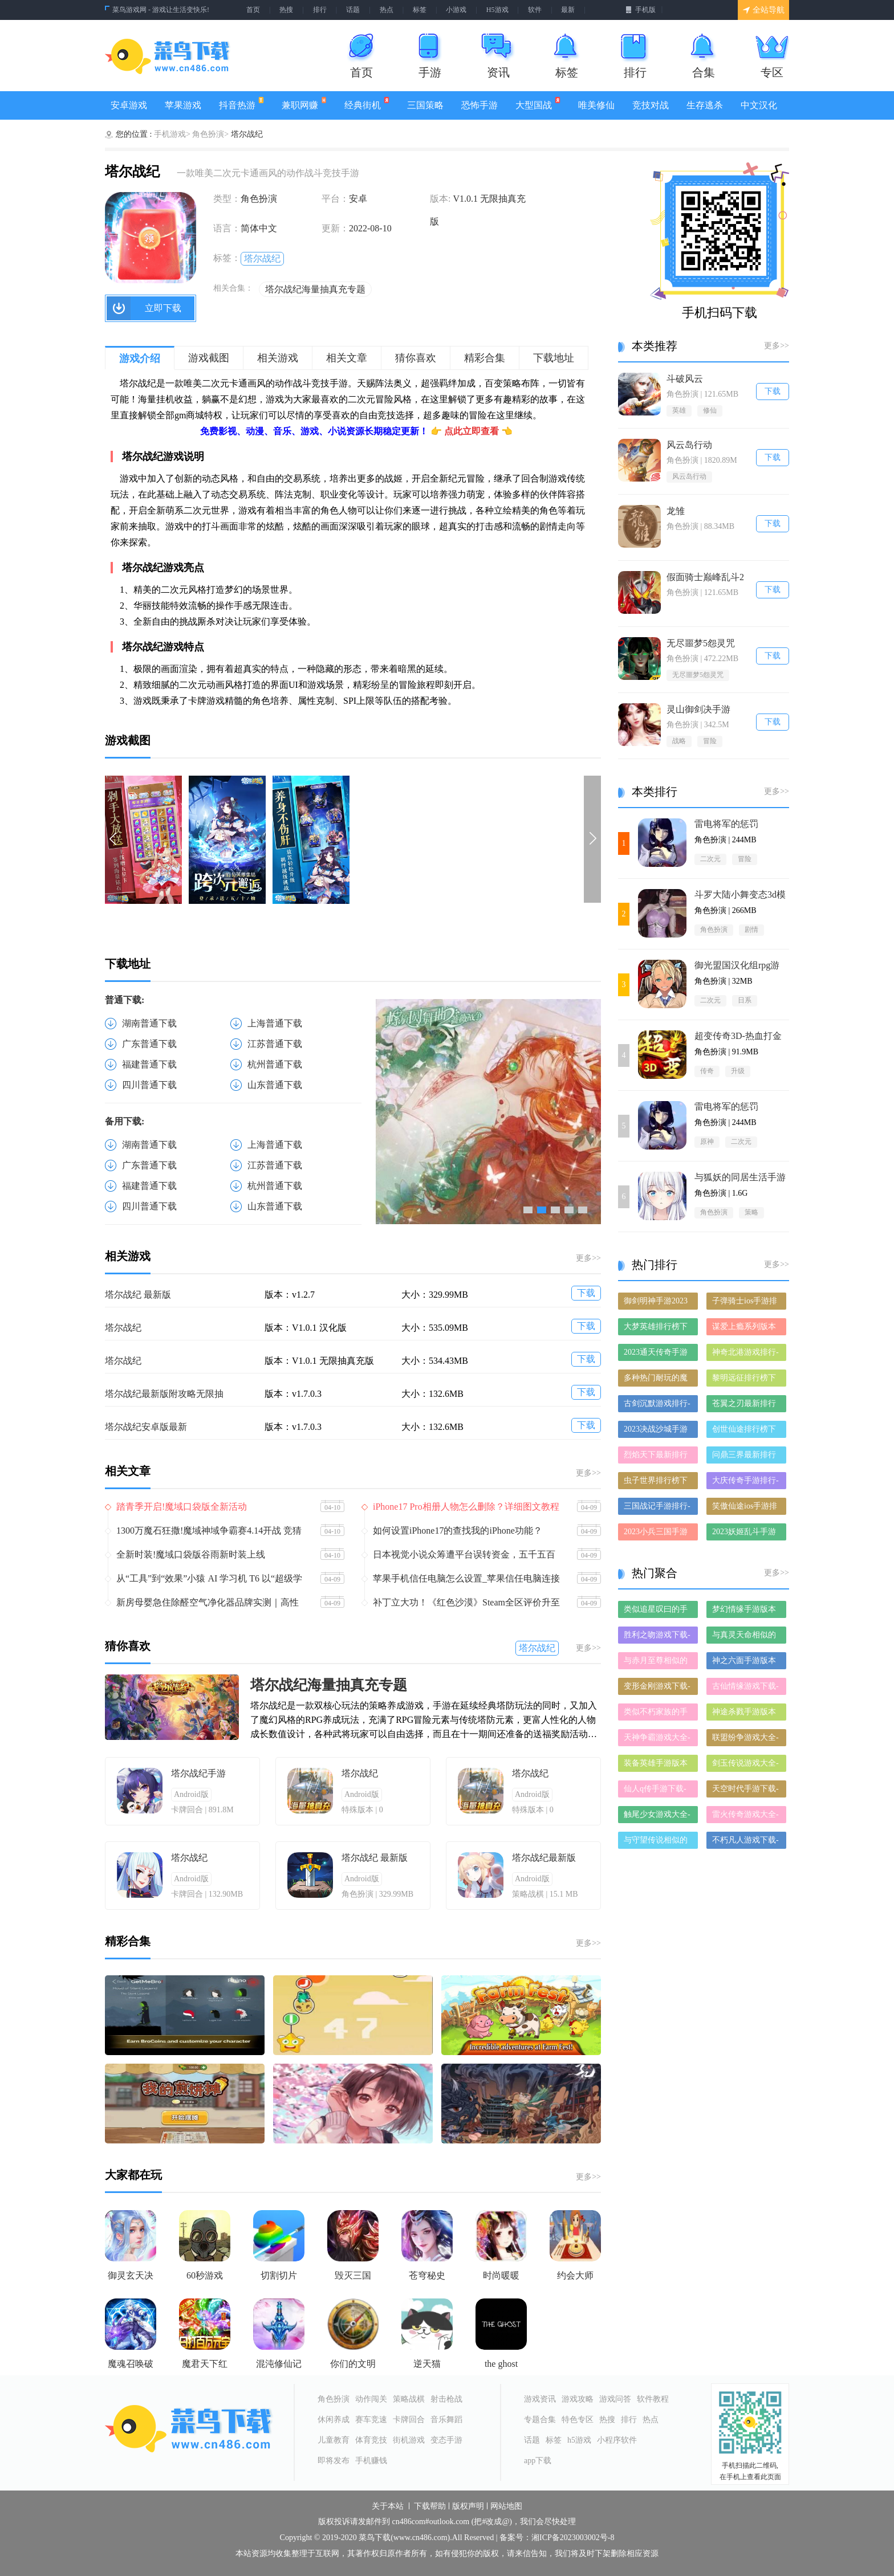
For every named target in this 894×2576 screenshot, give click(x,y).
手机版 (640, 10)
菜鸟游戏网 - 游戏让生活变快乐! (160, 10)
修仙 (710, 410)
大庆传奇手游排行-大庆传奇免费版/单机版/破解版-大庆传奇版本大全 (745, 1482)
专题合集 (540, 2419)
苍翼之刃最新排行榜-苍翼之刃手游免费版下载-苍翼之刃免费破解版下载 (745, 1405)
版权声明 (468, 2506)
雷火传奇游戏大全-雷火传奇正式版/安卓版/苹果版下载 (745, 1816)
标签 (419, 10)
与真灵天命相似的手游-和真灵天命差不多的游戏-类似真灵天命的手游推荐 (745, 1637)
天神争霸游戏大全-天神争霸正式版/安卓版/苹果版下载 (657, 1739)
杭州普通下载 (274, 1064)
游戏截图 (208, 358)
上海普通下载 (274, 1023)
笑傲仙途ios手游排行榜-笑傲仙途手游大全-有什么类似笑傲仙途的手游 (745, 1508)
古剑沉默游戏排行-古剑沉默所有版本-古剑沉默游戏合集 (657, 1405)
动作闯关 (371, 2399)
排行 (320, 10)
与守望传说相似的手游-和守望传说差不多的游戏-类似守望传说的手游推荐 (657, 1842)
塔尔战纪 (262, 258)
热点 (386, 10)
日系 (744, 1000)
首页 (253, 10)
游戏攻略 (578, 2399)
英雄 (679, 410)
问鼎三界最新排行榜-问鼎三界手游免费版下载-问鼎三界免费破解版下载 (745, 1457)
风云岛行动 (689, 445)
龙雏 (676, 511)
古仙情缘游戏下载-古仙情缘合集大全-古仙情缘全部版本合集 (745, 1688)
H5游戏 (497, 10)
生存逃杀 (704, 105)
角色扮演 (714, 930)
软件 (535, 10)
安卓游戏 (129, 105)
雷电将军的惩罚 (726, 824)
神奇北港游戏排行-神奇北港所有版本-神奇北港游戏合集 (745, 1354)
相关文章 (346, 358)
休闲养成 (334, 2419)
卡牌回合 (409, 2419)
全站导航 (764, 10)
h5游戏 (579, 2440)
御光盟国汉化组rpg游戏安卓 (736, 965)
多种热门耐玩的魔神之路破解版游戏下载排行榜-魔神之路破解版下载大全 (657, 1380)
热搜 (286, 10)
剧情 (751, 930)
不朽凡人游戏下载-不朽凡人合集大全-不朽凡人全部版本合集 (745, 1842)
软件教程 (653, 2399)
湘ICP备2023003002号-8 (572, 2537)
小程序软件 (617, 2440)
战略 (679, 741)
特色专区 (578, 2419)
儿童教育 (334, 2440)
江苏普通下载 (274, 1044)
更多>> (588, 1258)
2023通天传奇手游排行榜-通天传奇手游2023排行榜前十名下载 (657, 1354)
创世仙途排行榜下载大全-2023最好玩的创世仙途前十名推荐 (745, 1431)
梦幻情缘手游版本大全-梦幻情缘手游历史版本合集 (745, 1611)
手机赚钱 (371, 2460)
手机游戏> (172, 134)
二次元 (710, 859)
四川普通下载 (149, 1085)
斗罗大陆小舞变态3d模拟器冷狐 (740, 895)
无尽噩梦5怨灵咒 (701, 643)
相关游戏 (277, 358)
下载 (586, 1293)
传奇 (707, 1071)
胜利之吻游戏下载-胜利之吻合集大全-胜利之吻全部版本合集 (657, 1637)
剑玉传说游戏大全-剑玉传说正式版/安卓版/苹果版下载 (745, 1765)
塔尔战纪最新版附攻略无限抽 (164, 1394)
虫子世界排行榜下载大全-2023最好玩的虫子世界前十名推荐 (657, 1482)
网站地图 (506, 2506)
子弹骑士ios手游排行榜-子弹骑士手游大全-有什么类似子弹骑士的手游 (745, 1303)
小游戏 (456, 10)
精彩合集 (484, 358)
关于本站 (388, 2506)
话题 (353, 10)
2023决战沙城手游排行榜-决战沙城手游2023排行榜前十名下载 (657, 1431)
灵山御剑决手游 (698, 709)
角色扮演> (210, 134)
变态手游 (446, 2440)
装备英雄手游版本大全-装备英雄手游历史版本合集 (657, 1765)
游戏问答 (615, 2399)
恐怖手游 (479, 105)
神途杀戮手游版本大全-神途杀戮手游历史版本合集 (745, 1714)
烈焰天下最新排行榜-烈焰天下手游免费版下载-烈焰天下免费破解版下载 (657, 1457)
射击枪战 (446, 2399)
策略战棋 (409, 2399)
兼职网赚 (304, 103)
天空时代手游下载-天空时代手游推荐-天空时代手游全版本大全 (745, 1791)
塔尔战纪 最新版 (138, 1294)
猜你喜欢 (415, 358)
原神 (707, 1142)
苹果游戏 (183, 105)
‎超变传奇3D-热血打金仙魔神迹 (738, 1036)
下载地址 (553, 358)
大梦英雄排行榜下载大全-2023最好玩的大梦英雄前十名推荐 (657, 1328)
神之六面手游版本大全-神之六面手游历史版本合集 (745, 1662)
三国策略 (425, 105)
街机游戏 (409, 2440)
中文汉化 (759, 105)
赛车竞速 (371, 2419)
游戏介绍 (139, 358)
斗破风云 (685, 379)
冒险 (710, 741)
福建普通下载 (149, 1064)
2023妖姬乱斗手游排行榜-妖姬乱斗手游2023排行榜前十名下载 (745, 1533)
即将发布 (334, 2460)
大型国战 (537, 103)
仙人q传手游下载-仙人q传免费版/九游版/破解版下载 (655, 1791)
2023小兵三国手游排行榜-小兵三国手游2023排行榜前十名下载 (657, 1533)
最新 (568, 10)
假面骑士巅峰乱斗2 (705, 577)
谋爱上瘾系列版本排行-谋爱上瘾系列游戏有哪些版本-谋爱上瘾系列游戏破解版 (745, 1328)
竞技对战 (650, 105)
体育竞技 (371, 2440)
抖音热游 (241, 103)
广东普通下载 (149, 1044)
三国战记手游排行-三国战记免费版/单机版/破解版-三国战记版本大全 (657, 1508)
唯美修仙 (596, 105)
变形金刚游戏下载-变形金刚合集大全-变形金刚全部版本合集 (657, 1688)
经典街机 (366, 103)
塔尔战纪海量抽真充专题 (315, 289)
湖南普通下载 (149, 1023)
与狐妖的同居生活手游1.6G (740, 1177)
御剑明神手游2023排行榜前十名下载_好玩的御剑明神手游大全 (658, 1303)
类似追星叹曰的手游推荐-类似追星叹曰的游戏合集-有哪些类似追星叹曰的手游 (657, 1611)
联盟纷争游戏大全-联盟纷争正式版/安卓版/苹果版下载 (745, 1739)
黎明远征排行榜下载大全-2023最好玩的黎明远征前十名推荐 (745, 1380)
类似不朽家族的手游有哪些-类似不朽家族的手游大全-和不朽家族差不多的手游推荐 (657, 1714)
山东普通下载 (274, 1085)
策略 (751, 1212)
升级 (738, 1071)
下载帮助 (430, 2506)
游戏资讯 (540, 2399)
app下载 (537, 2460)
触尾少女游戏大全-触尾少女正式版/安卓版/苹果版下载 (657, 1816)
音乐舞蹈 (446, 2419)
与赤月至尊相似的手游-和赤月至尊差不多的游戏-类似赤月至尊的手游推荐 (657, 1662)
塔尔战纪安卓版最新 (146, 1427)
